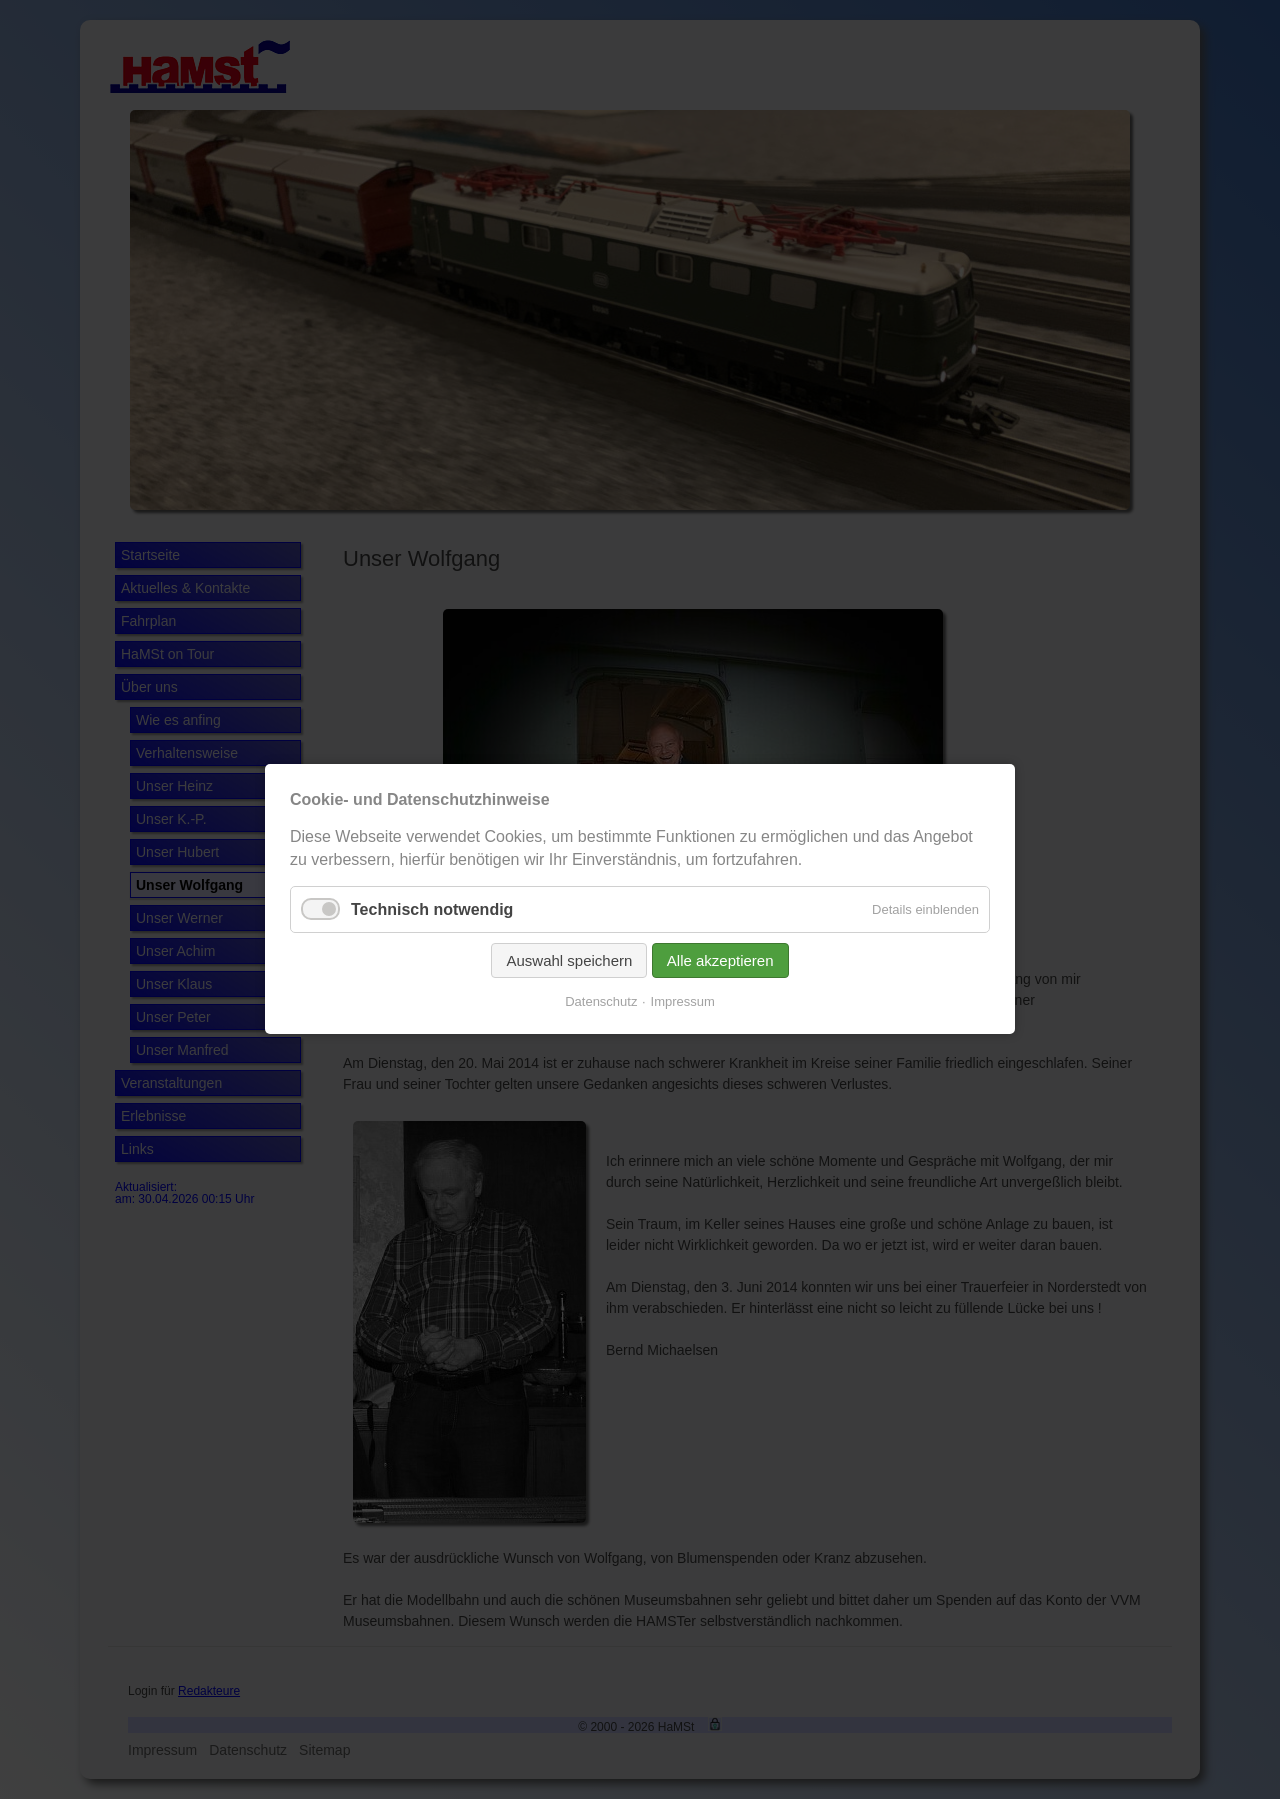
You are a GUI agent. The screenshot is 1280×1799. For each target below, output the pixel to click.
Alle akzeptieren (720, 961)
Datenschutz (601, 1002)
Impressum (683, 1002)
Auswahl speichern (569, 961)
